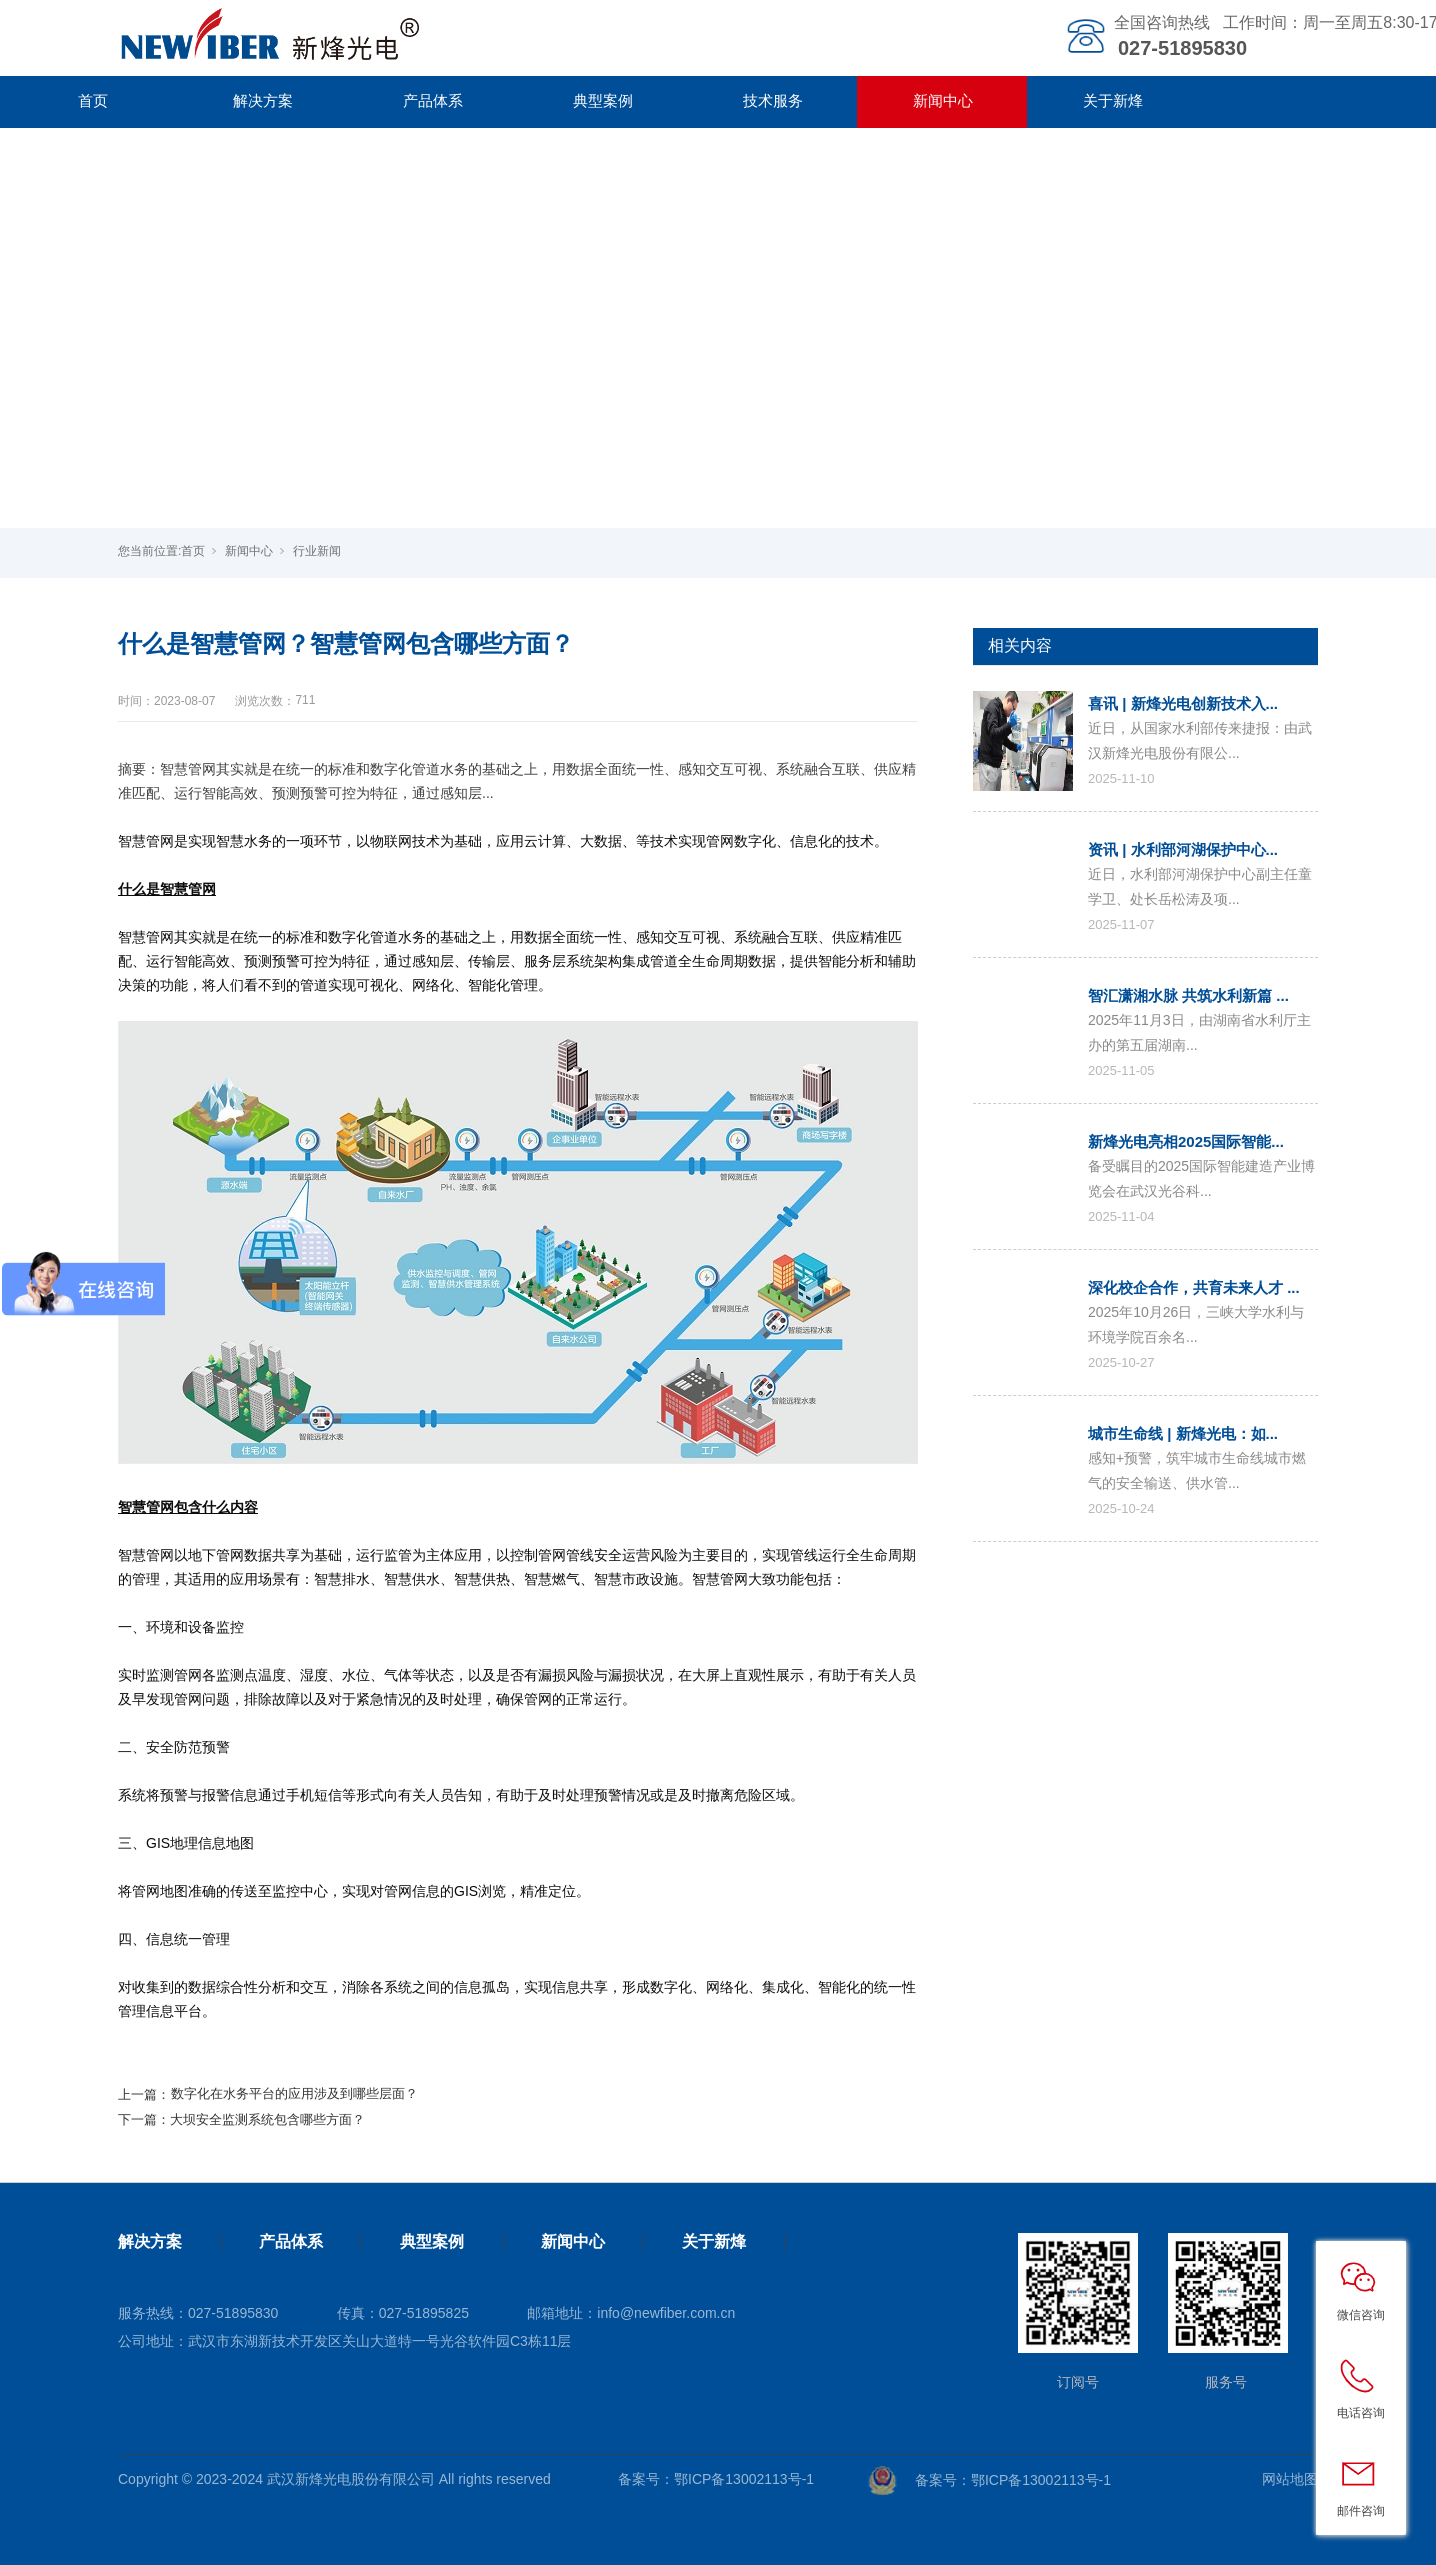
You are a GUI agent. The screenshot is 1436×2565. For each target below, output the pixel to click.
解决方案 (263, 100)
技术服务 (773, 100)
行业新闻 (317, 551)
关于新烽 (1113, 100)
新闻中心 (943, 100)
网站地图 (1290, 2479)
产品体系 (433, 100)
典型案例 (603, 100)
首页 (93, 100)
